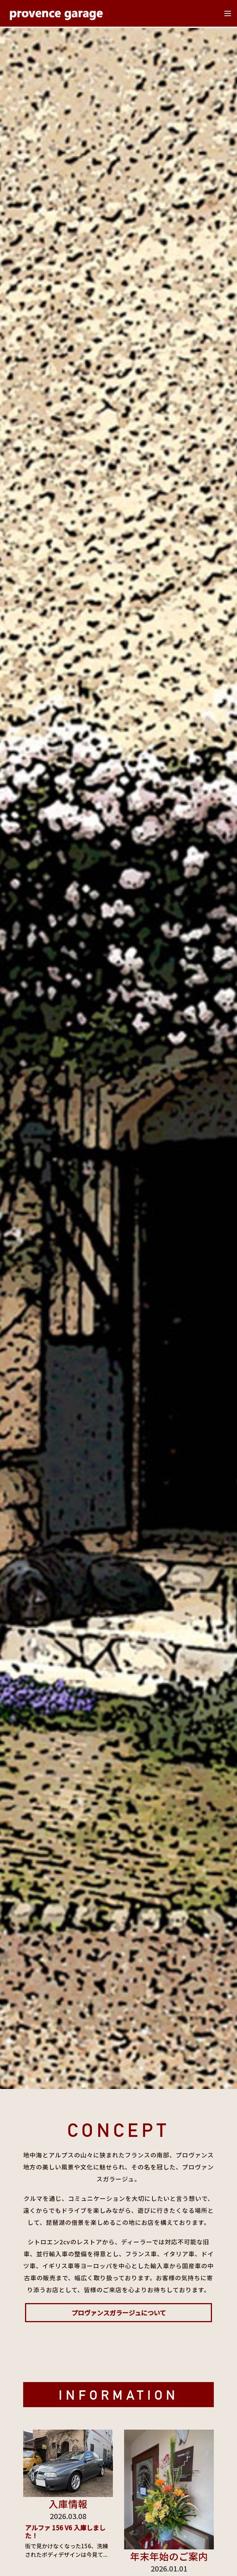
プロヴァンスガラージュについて (118, 2312)
